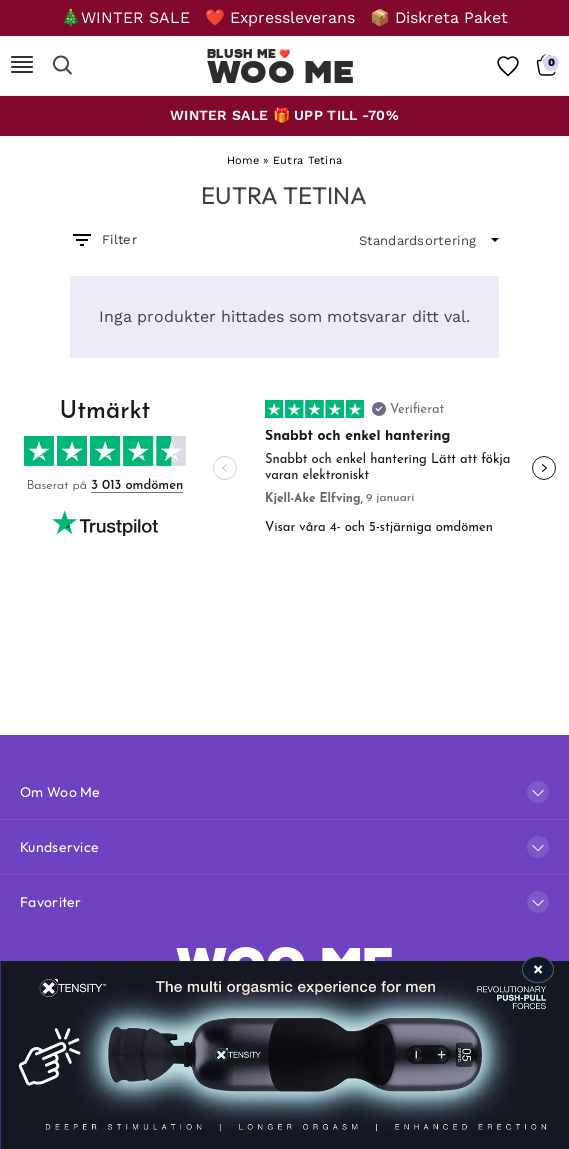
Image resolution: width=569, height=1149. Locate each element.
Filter (103, 240)
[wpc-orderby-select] (429, 241)
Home (243, 160)
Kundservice (59, 847)
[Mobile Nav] (22, 66)
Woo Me (280, 72)
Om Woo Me (60, 792)
